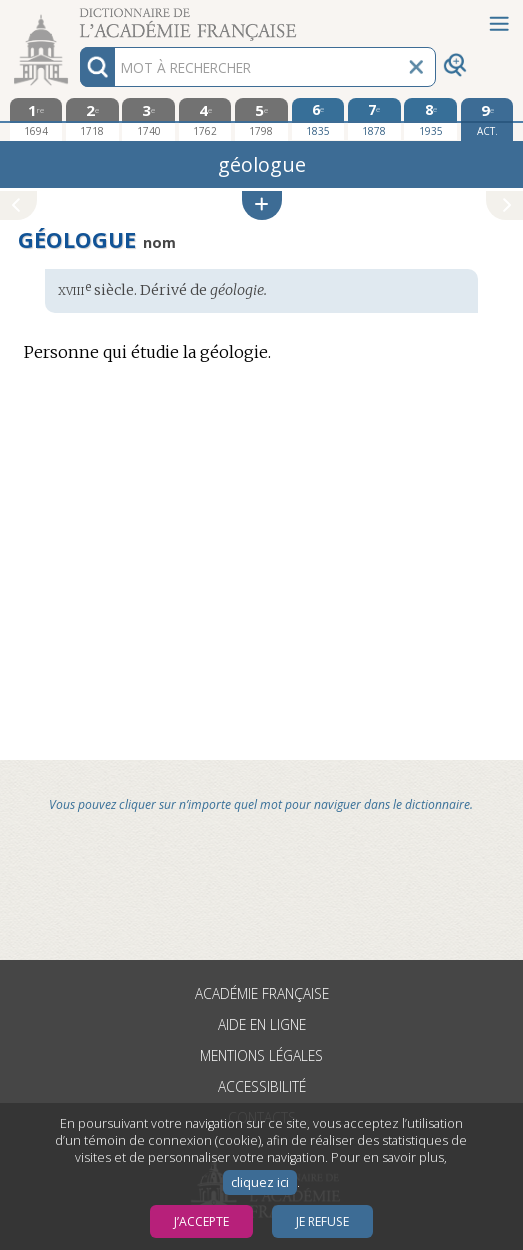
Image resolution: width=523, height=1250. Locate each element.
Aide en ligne (262, 1024)
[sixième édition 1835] (318, 119)
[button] (262, 205)
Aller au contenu (78, 17)
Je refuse (322, 1221)
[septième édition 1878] (374, 119)
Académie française (262, 993)
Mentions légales (261, 1055)
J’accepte (201, 1221)
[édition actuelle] (487, 119)
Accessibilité (262, 1086)
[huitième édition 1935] (430, 119)
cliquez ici (260, 1182)
